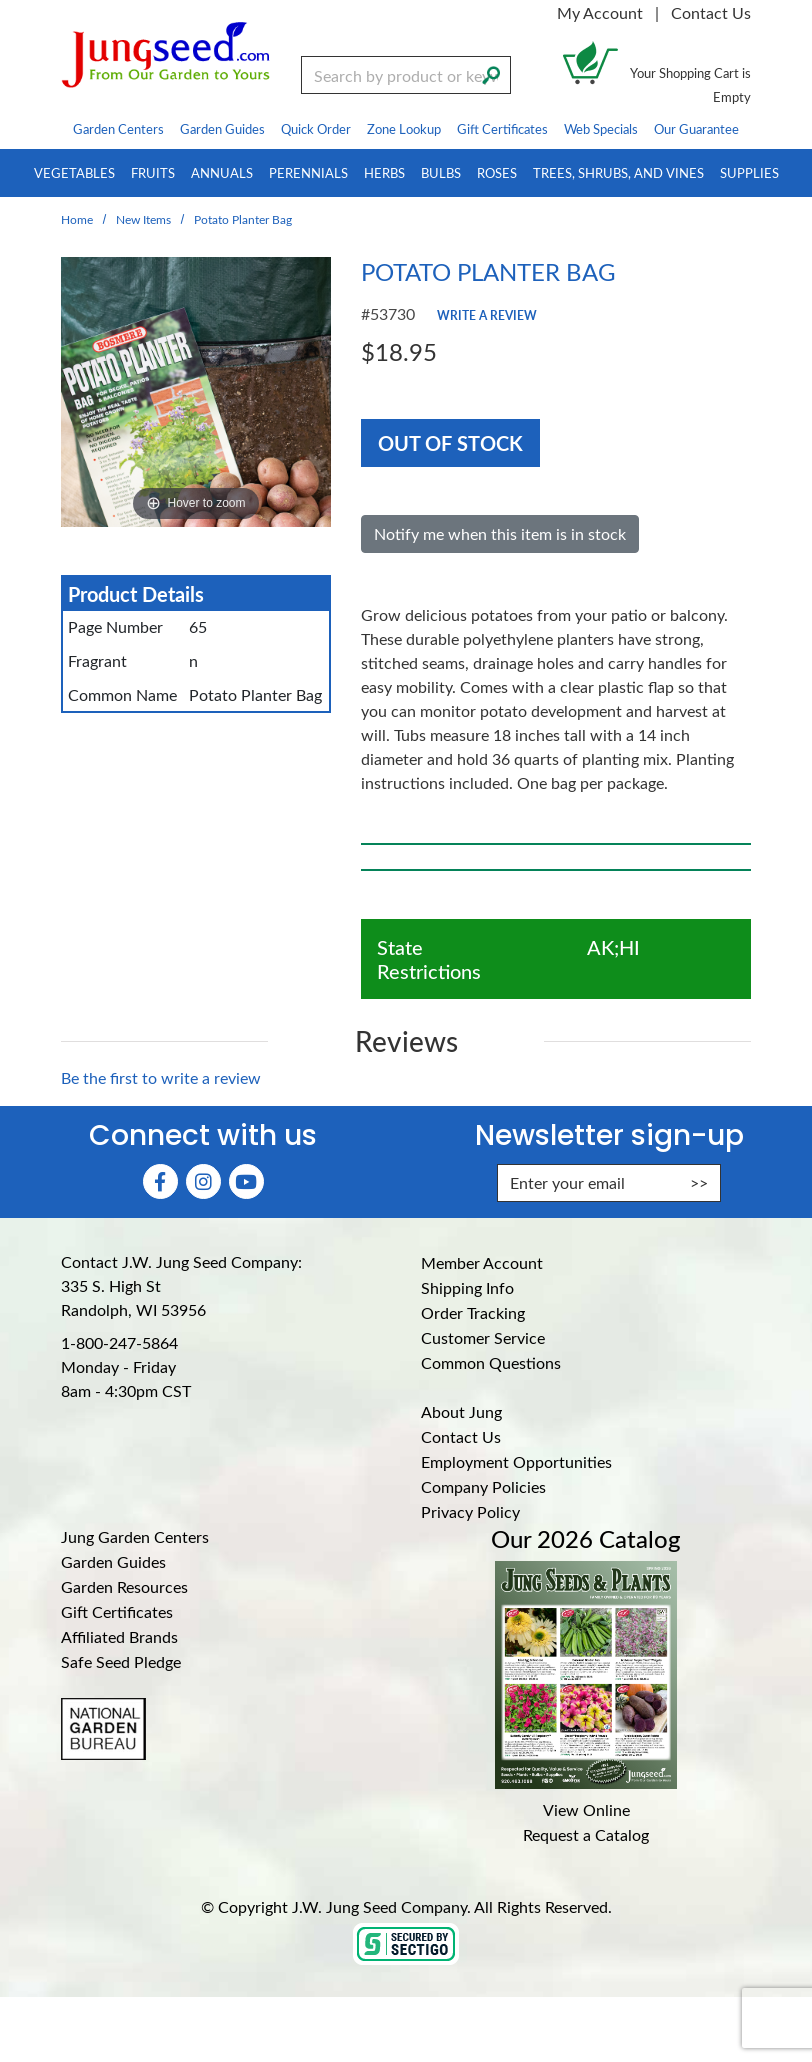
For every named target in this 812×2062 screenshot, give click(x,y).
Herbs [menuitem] (384, 172)
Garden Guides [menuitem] (222, 128)
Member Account (482, 1262)
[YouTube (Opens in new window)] (246, 1181)
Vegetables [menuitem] (74, 172)
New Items (143, 219)
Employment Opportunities (516, 1461)
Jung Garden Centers (135, 1536)
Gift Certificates (117, 1611)
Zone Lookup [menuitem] (404, 128)
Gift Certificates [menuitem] (502, 128)
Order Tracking (473, 1312)
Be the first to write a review (161, 1077)
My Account (600, 12)
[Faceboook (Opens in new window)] (160, 1181)
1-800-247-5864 (119, 1342)
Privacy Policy (470, 1511)
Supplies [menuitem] (749, 172)
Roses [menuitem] (497, 172)
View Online (586, 1809)
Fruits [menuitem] (153, 172)
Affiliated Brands (119, 1636)
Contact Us (711, 12)
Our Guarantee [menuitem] (696, 128)
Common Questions (491, 1362)
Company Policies (483, 1486)
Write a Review (487, 315)
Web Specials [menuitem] (601, 128)
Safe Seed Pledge (121, 1661)
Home (77, 219)
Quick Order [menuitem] (316, 128)
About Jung (461, 1411)
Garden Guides (113, 1561)
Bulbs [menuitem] (441, 172)
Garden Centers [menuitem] (118, 128)
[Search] (491, 73)
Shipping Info (467, 1287)
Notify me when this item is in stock (500, 533)
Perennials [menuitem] (308, 172)
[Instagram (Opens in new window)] (203, 1181)
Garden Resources (124, 1586)
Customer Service (483, 1337)
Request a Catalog (586, 1834)
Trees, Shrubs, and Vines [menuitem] (618, 172)
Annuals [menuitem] (222, 172)
